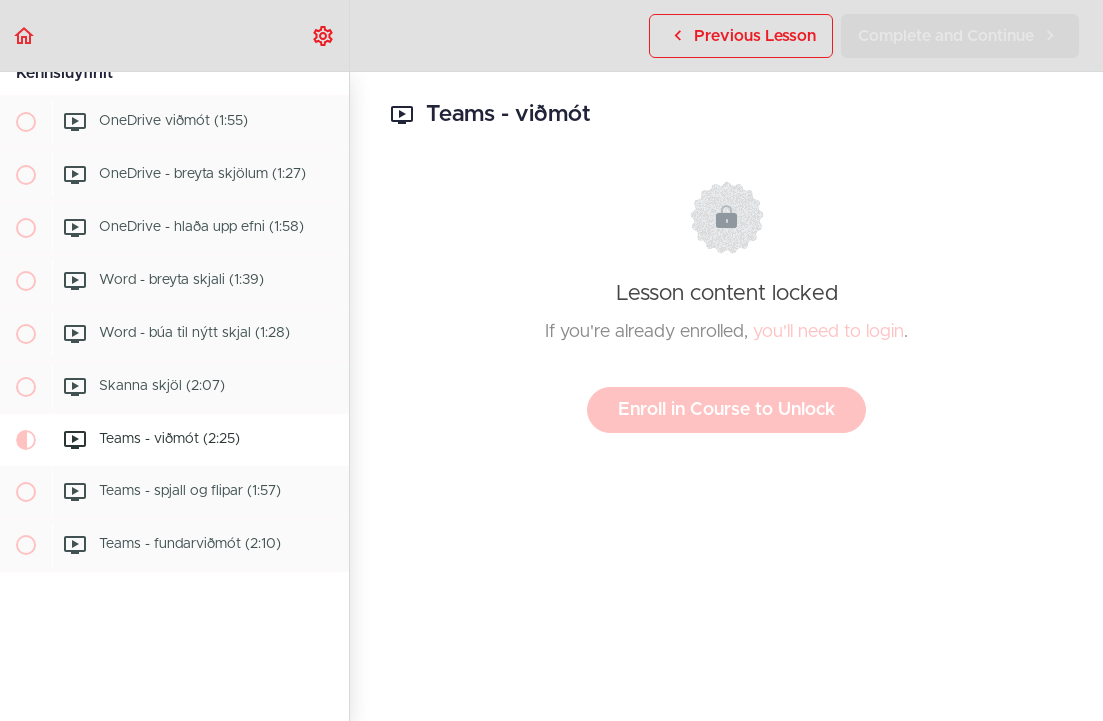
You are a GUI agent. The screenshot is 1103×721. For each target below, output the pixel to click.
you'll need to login (828, 332)
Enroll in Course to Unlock (726, 410)
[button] (25, 35)
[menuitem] (324, 35)
